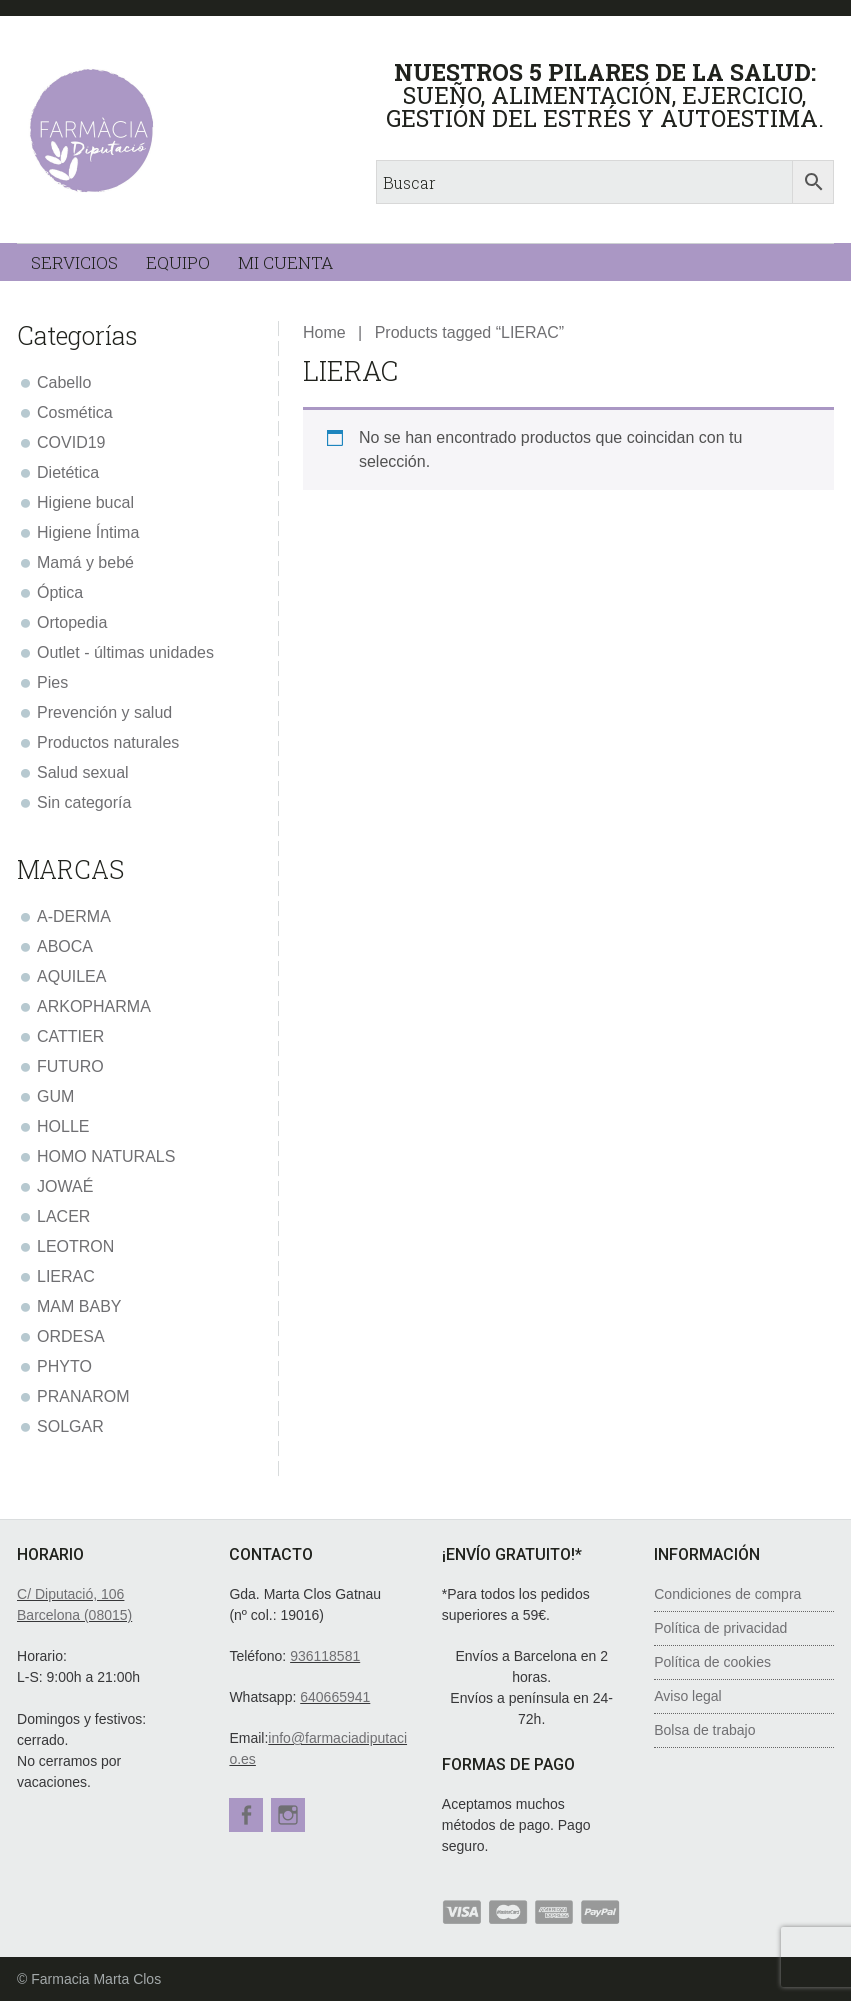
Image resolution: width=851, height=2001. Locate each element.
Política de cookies (712, 1662)
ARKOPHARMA (94, 1006)
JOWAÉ (65, 1186)
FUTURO (70, 1066)
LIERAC (66, 1276)
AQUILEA (71, 976)
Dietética (68, 472)
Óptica (60, 592)
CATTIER (70, 1036)
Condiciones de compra (727, 1594)
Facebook (246, 1815)
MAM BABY (79, 1306)
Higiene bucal (85, 502)
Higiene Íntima (88, 532)
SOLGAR (70, 1426)
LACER (63, 1216)
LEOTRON (75, 1246)
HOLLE (63, 1126)
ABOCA (65, 946)
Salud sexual (83, 772)
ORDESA (71, 1336)
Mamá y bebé (85, 562)
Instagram (292, 1815)
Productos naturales (108, 742)
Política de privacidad (720, 1628)
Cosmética (75, 412)
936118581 (325, 1656)
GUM (55, 1096)
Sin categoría (84, 802)
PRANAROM (83, 1396)
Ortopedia (72, 622)
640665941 (335, 1697)
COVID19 (71, 442)
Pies (52, 682)
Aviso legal (687, 1696)
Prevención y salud (104, 712)
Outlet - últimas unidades (125, 652)
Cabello (64, 382)
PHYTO (64, 1366)
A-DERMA (74, 916)
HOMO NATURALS (106, 1156)
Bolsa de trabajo (704, 1730)
